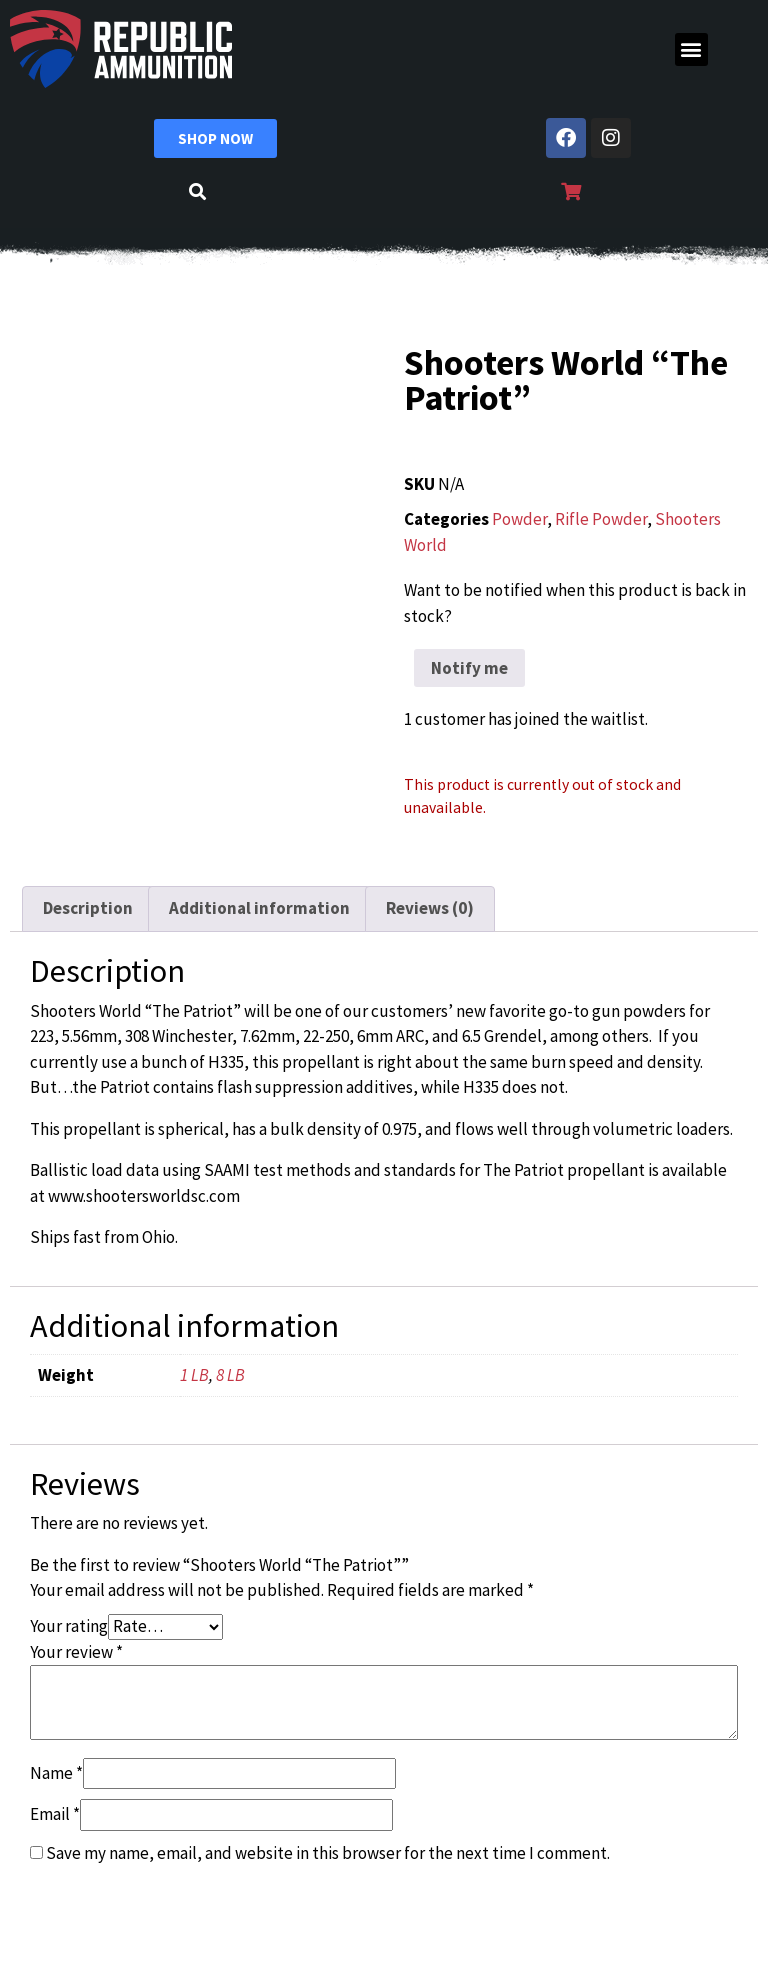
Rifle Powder (601, 519)
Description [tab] (88, 908)
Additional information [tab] (259, 908)
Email (55, 1814)
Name (56, 1773)
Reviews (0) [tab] (430, 908)
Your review (76, 1652)
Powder (519, 519)
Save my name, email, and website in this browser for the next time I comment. (328, 1853)
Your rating (69, 1626)
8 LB (230, 1375)
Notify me (469, 668)
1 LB (194, 1375)
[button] (691, 49)
